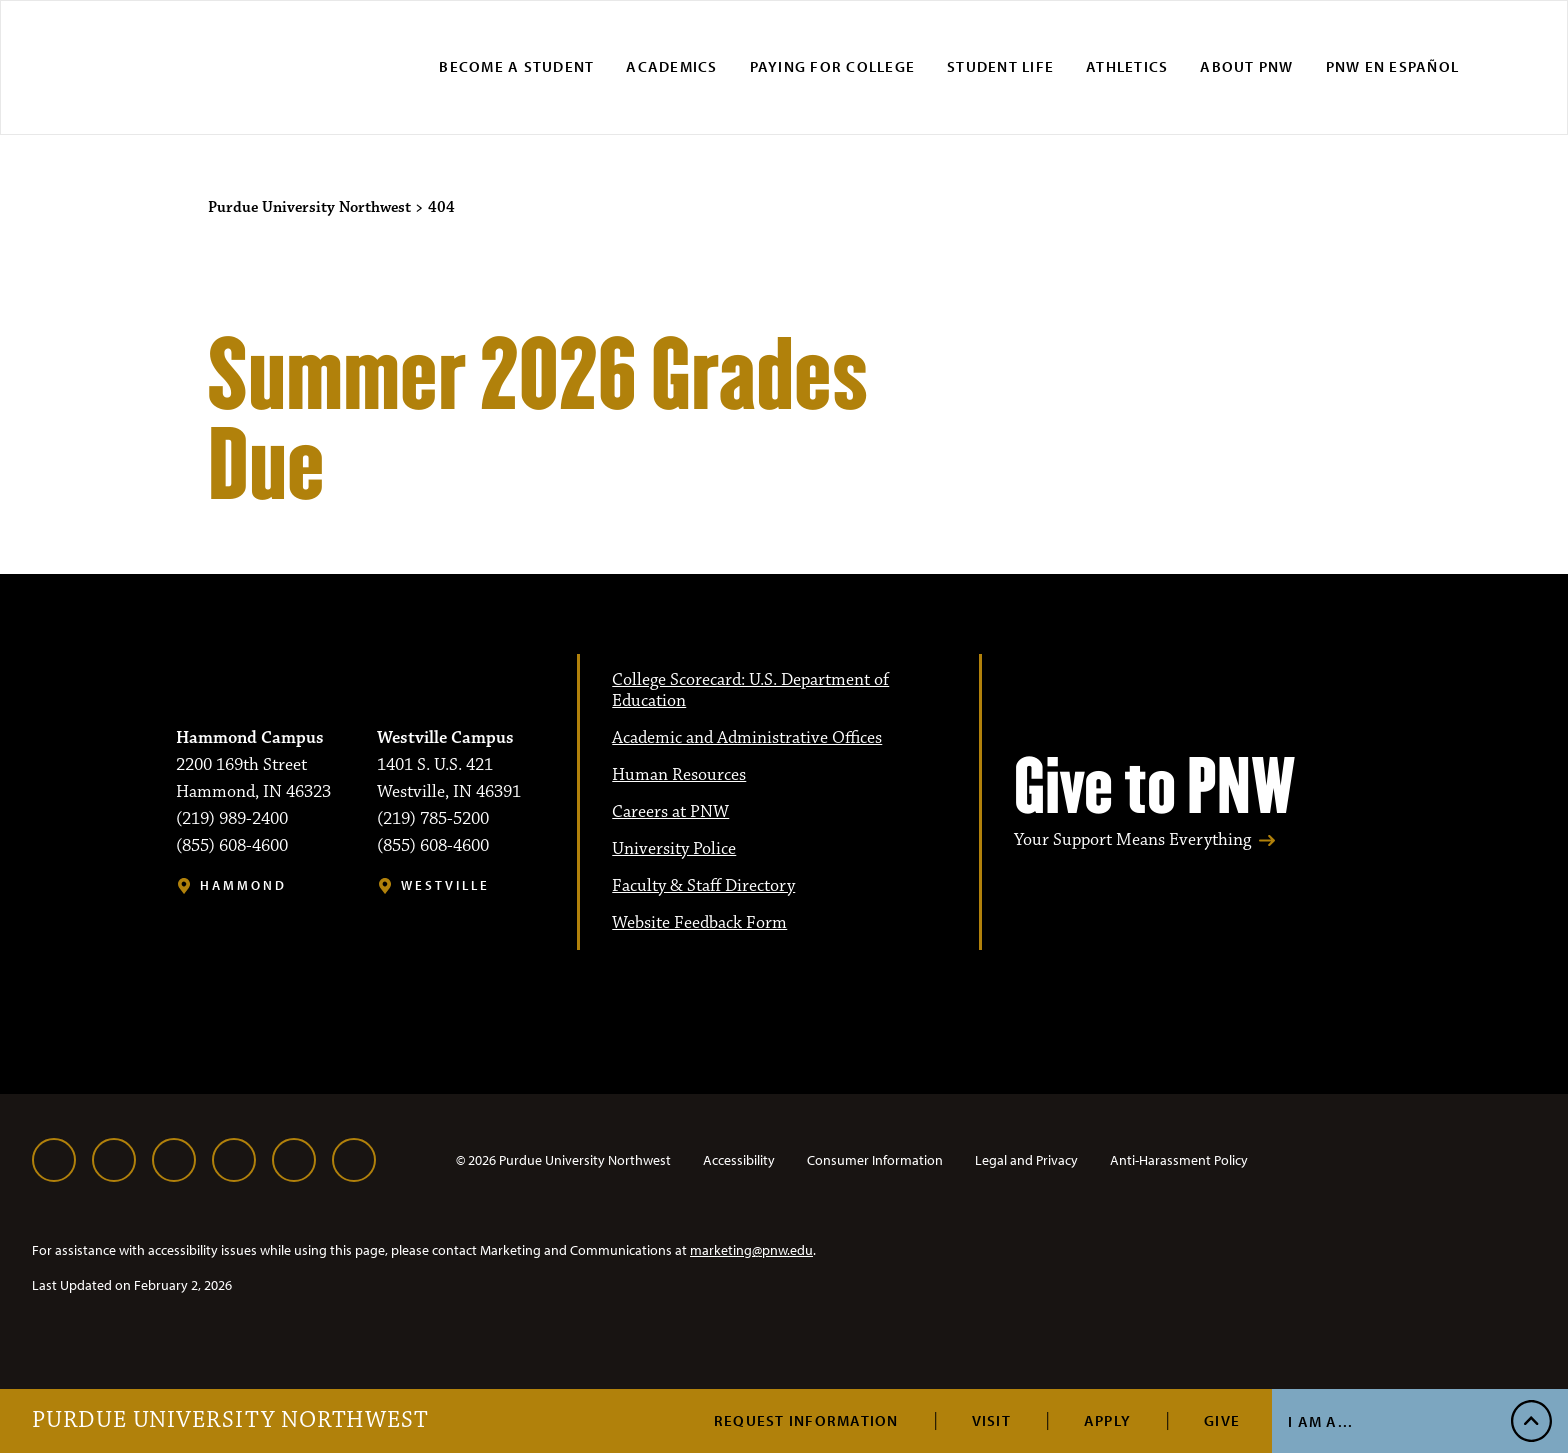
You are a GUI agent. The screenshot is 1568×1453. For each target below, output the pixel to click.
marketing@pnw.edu (751, 1250)
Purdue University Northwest (230, 1421)
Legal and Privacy (1026, 1160)
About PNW (1246, 66)
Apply (1107, 1420)
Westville (445, 885)
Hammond (243, 885)
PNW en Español (1393, 66)
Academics (671, 66)
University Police (674, 849)
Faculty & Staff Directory (703, 886)
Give (1222, 1420)
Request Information (806, 1420)
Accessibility (739, 1160)
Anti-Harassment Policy (1179, 1160)
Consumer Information (875, 1160)
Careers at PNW (670, 812)
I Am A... (1320, 1421)
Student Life (1000, 66)
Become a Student (516, 66)
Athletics (1127, 66)
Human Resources (679, 775)
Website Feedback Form (699, 923)
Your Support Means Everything (1132, 840)
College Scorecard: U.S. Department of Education (750, 690)
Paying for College (833, 66)
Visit (991, 1420)
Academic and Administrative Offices (747, 738)
